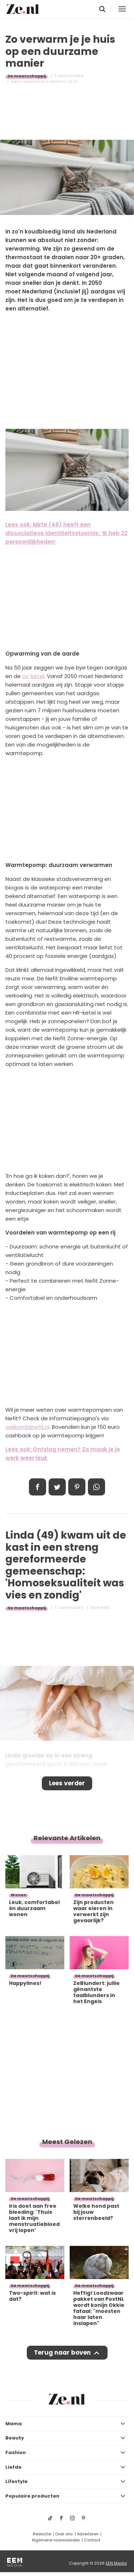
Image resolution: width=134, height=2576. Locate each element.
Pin (76, 1486)
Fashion (15, 2452)
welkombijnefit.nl (27, 1427)
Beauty (14, 2437)
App (96, 1486)
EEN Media (116, 2563)
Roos (105, 1608)
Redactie (42, 2534)
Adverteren (88, 2534)
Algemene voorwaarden (56, 2540)
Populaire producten (32, 2496)
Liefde (13, 2467)
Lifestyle (16, 2481)
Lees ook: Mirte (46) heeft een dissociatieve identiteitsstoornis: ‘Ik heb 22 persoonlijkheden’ (66, 533)
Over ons (64, 2534)
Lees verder (67, 1783)
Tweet (57, 1486)
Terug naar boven (62, 2352)
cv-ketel (33, 676)
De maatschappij (27, 76)
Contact (92, 2540)
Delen (37, 1486)
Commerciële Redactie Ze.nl (49, 81)
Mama (13, 2423)
